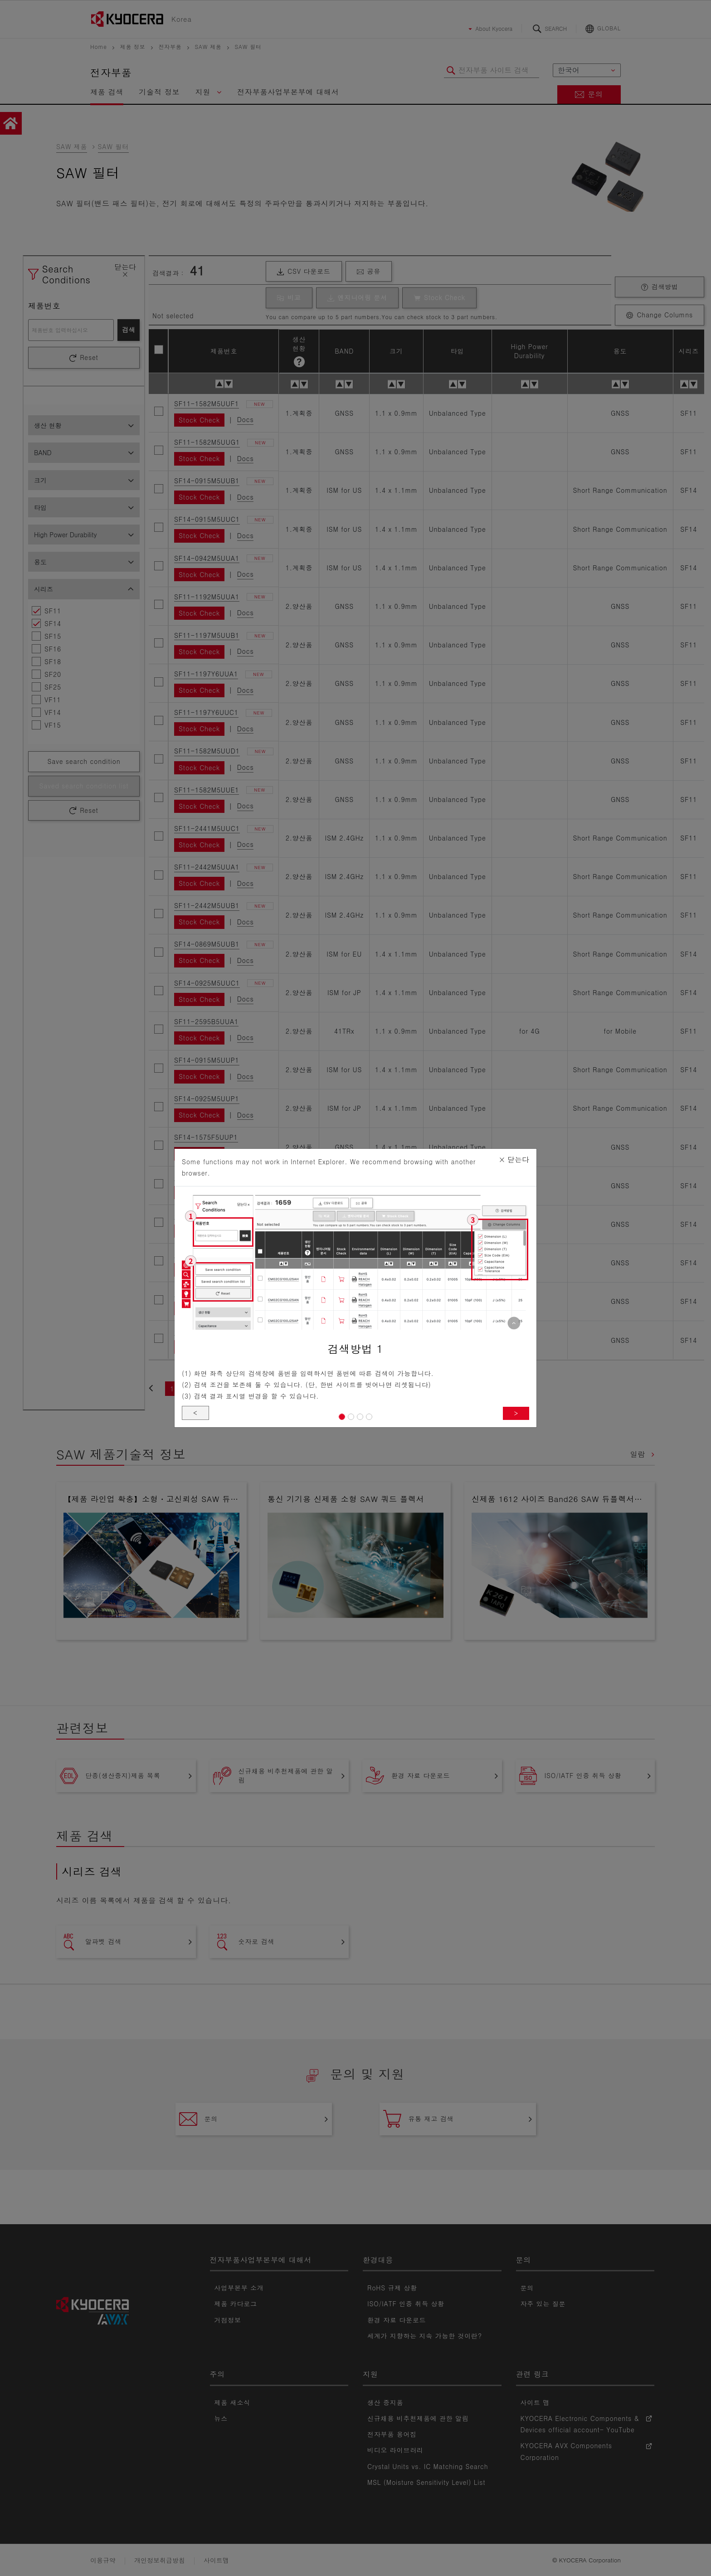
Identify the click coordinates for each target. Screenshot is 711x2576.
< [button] (195, 1414)
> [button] (515, 1415)
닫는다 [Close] (514, 1157)
